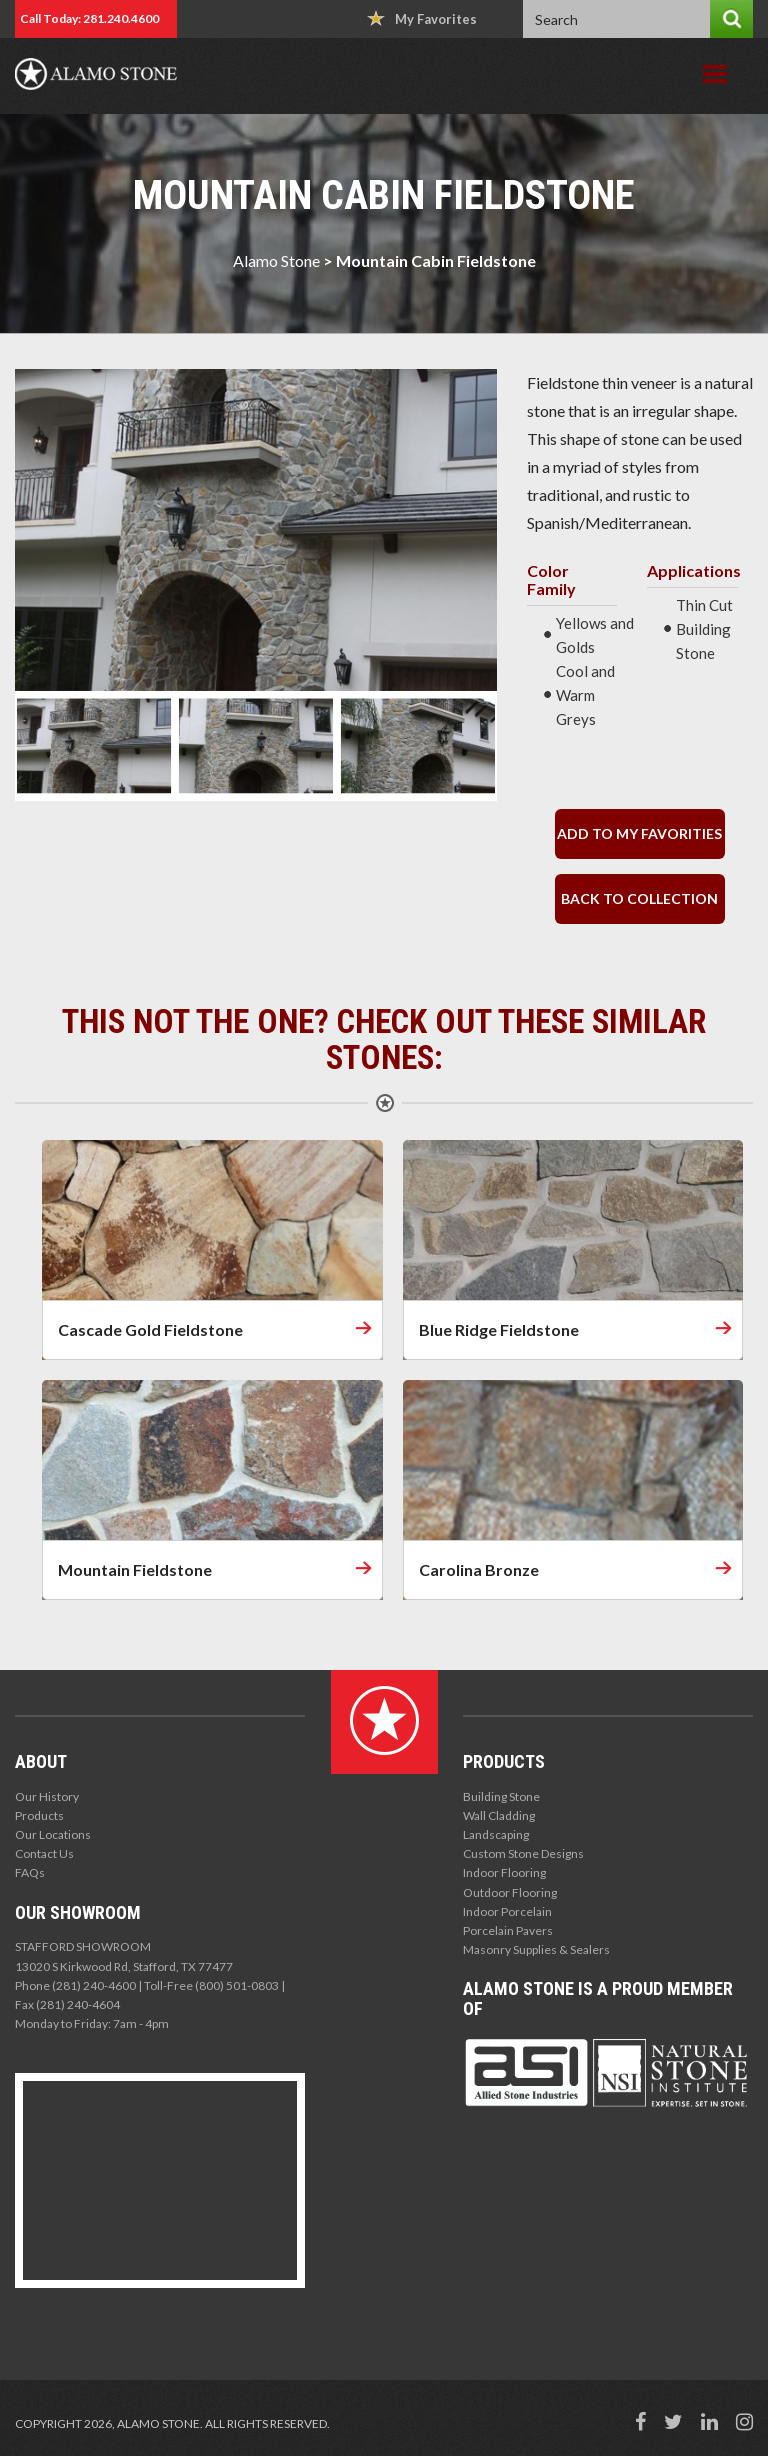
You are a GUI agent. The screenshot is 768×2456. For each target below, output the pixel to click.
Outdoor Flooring (510, 1892)
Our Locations (53, 1834)
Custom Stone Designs (523, 1853)
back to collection (639, 898)
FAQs (30, 1872)
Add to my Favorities (639, 833)
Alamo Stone (276, 260)
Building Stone (501, 1796)
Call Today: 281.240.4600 (89, 18)
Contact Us (44, 1853)
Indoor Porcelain (507, 1911)
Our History (47, 1796)
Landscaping (496, 1834)
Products (39, 1815)
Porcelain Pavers (508, 1930)
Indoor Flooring (504, 1872)
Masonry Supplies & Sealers (536, 1949)
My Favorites (422, 18)
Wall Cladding (499, 1815)
